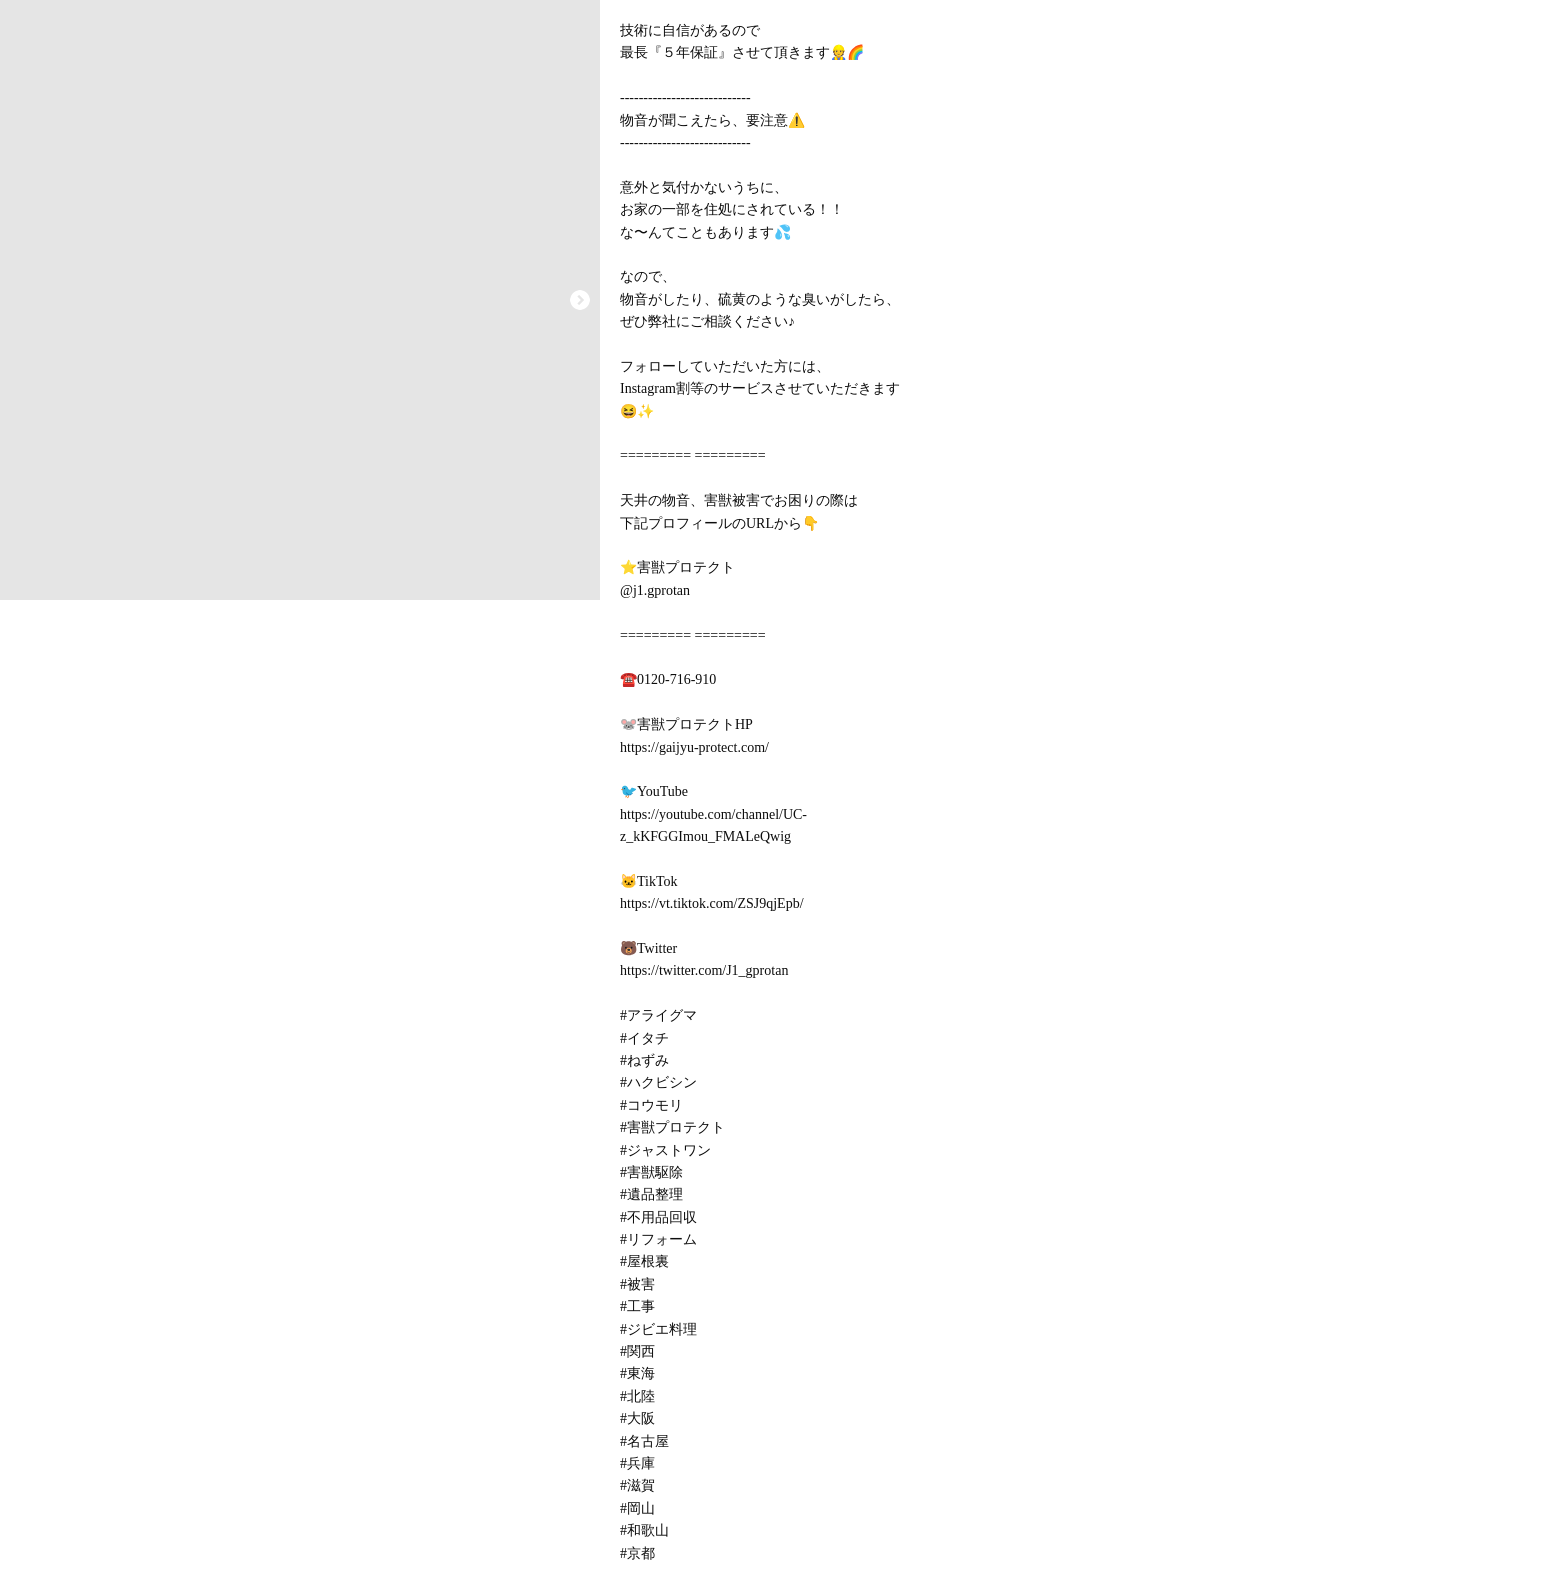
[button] (580, 300)
